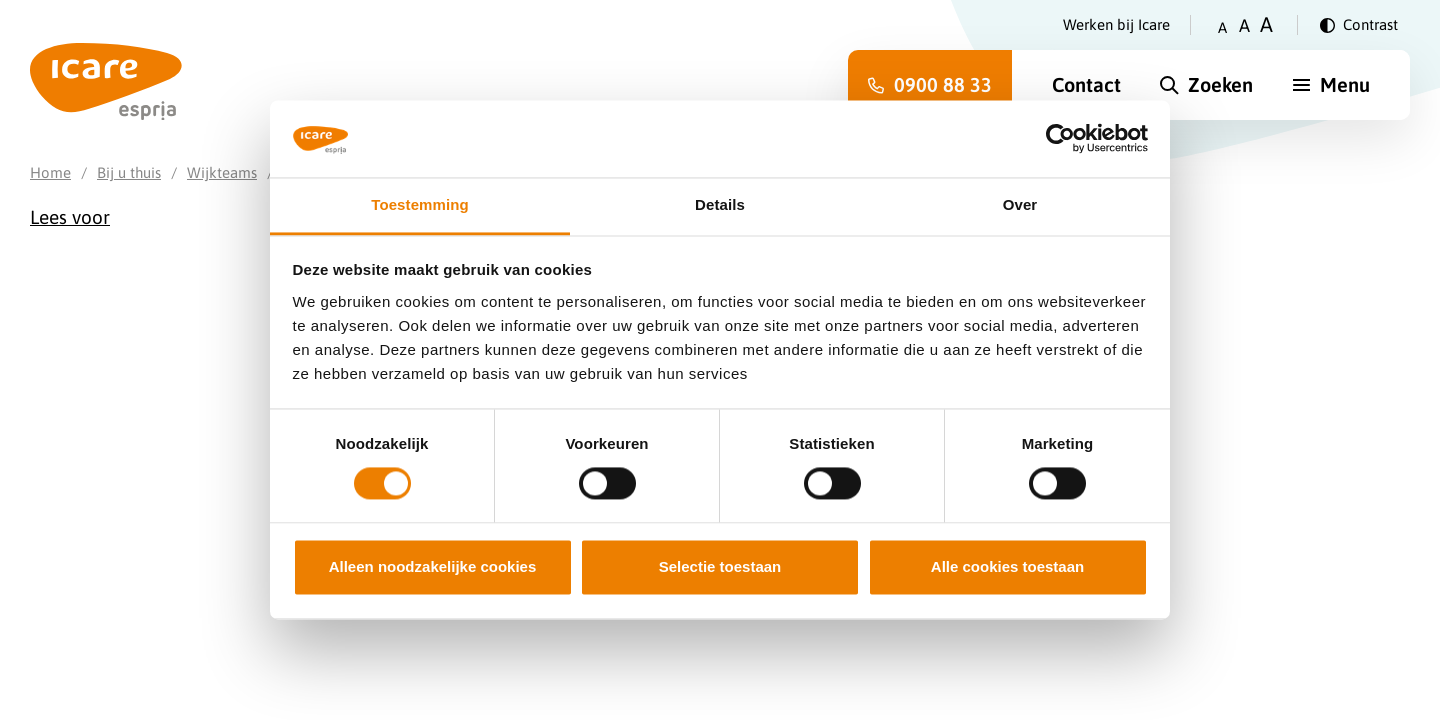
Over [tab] (1020, 204)
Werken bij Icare (1116, 24)
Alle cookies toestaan (1007, 566)
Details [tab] (720, 204)
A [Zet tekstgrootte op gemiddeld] (1244, 25)
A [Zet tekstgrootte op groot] (1266, 24)
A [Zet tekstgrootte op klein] (1222, 27)
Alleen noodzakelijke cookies (433, 566)
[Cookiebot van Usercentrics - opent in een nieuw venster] (1060, 139)
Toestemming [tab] (420, 204)
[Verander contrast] (1359, 25)
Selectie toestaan (720, 566)
